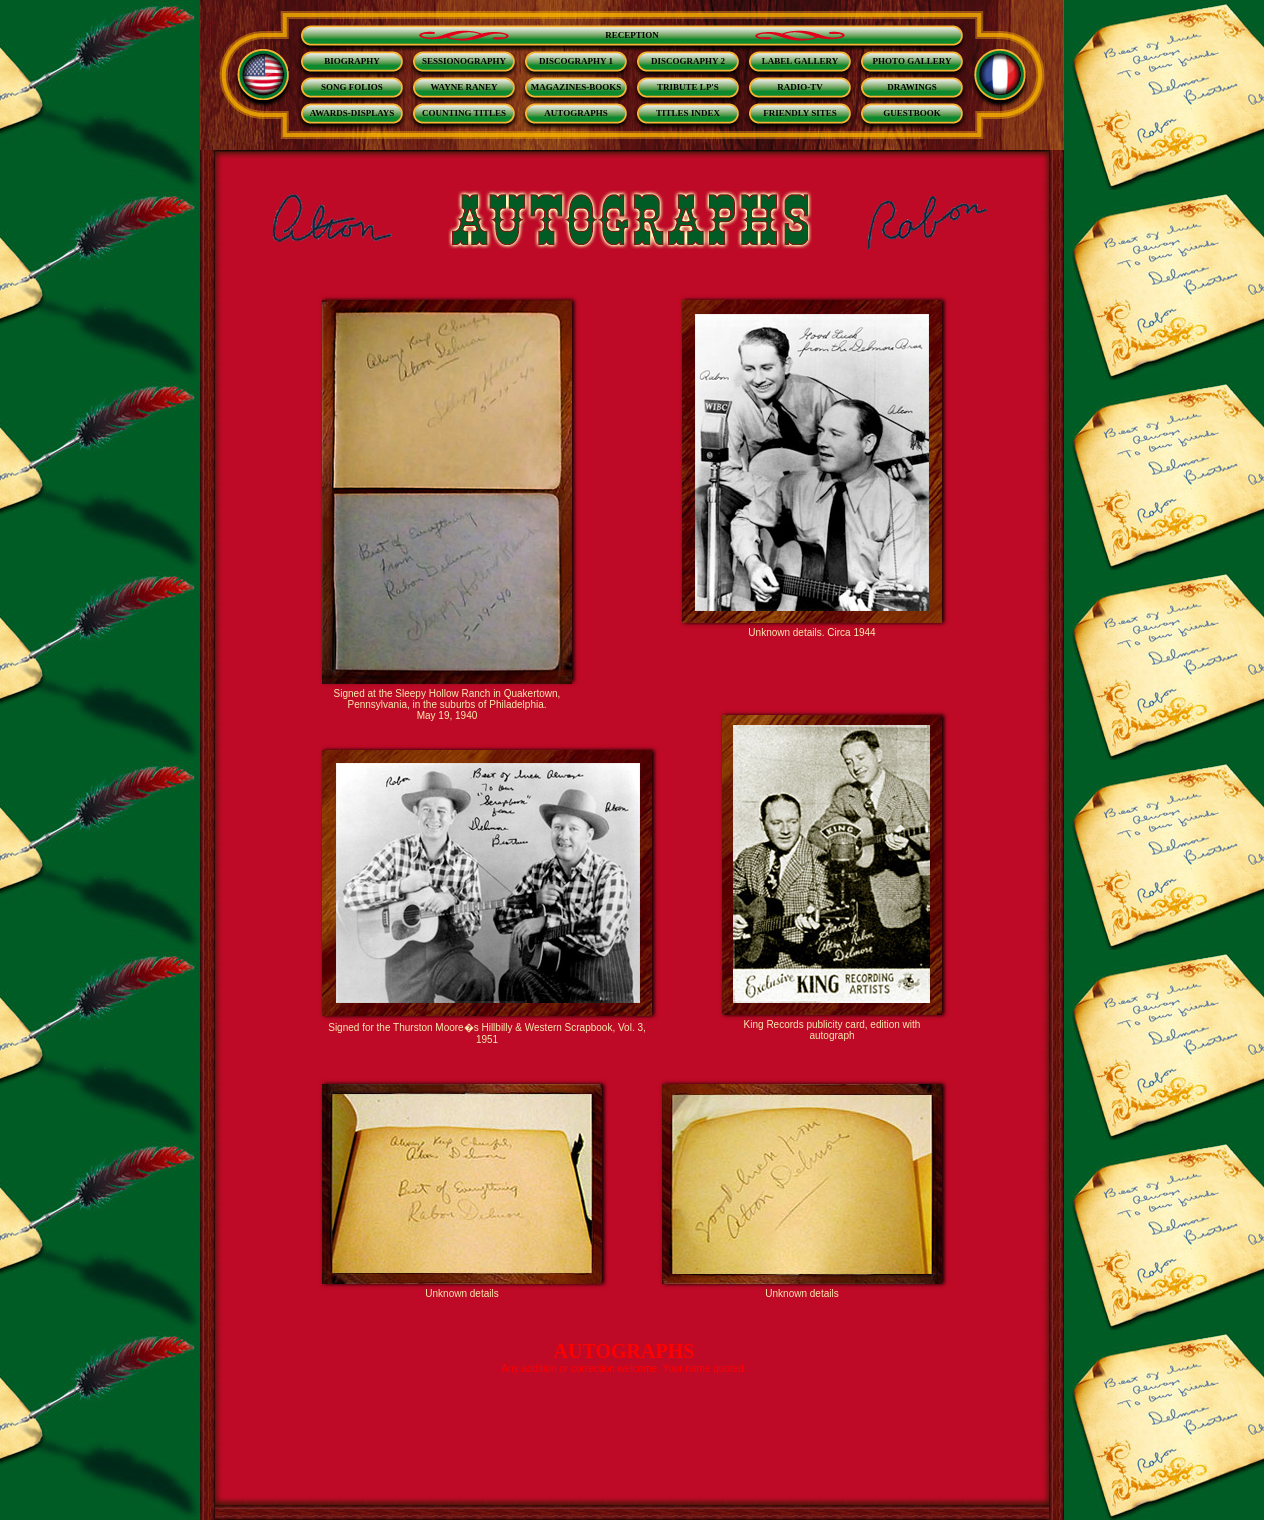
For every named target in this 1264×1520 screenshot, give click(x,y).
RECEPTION (632, 35)
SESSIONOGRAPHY (464, 61)
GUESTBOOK (912, 113)
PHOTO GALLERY (912, 61)
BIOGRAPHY (352, 61)
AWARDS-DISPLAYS (352, 113)
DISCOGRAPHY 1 (576, 61)
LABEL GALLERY (800, 61)
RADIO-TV (800, 87)
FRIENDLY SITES (800, 113)
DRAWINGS (912, 87)
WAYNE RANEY (464, 87)
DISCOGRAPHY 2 (688, 61)
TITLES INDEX (688, 113)
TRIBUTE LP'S (688, 87)
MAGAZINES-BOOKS (576, 87)
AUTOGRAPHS (575, 113)
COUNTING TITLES (464, 113)
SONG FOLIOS (352, 87)
